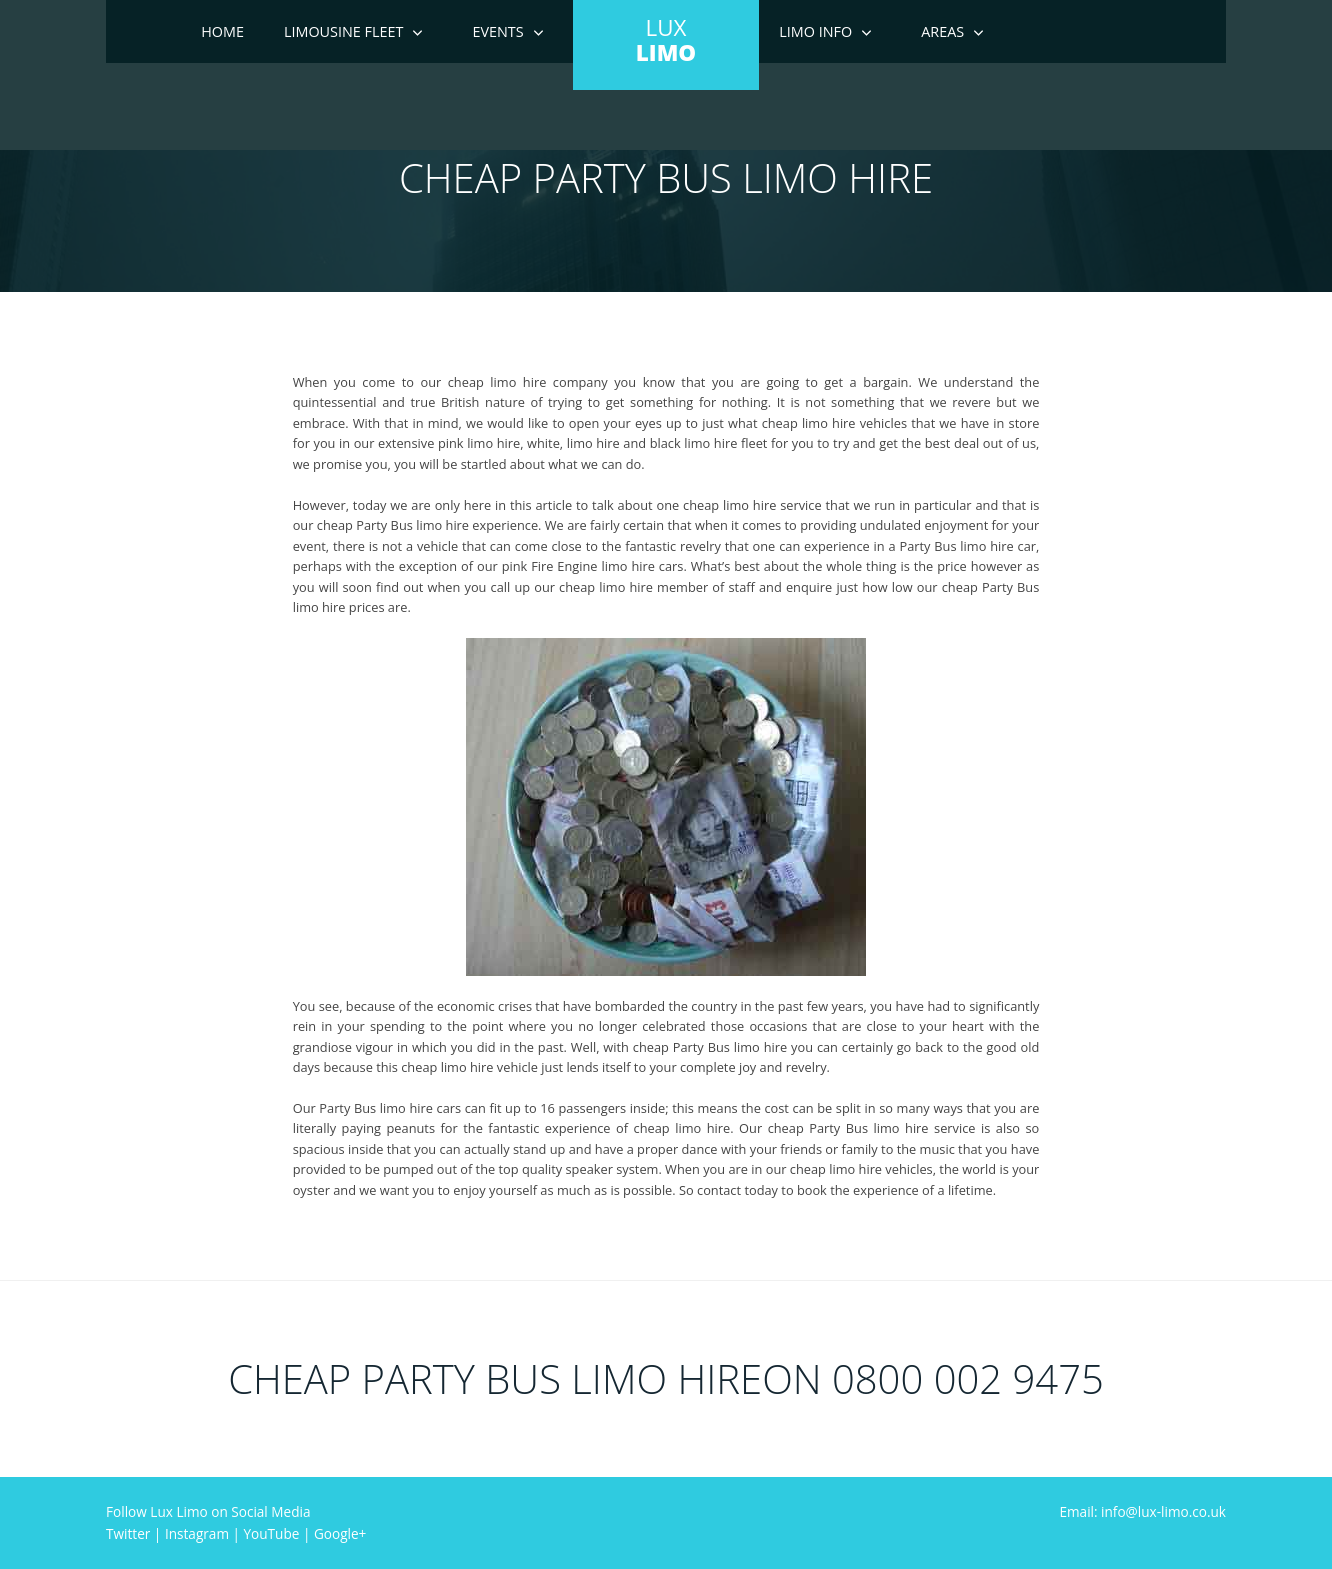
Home (222, 31)
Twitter (128, 1533)
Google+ (340, 1533)
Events (497, 31)
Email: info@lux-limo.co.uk (1142, 1511)
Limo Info (815, 31)
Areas (942, 31)
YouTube (272, 1533)
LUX (666, 40)
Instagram (197, 1533)
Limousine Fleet (344, 31)
